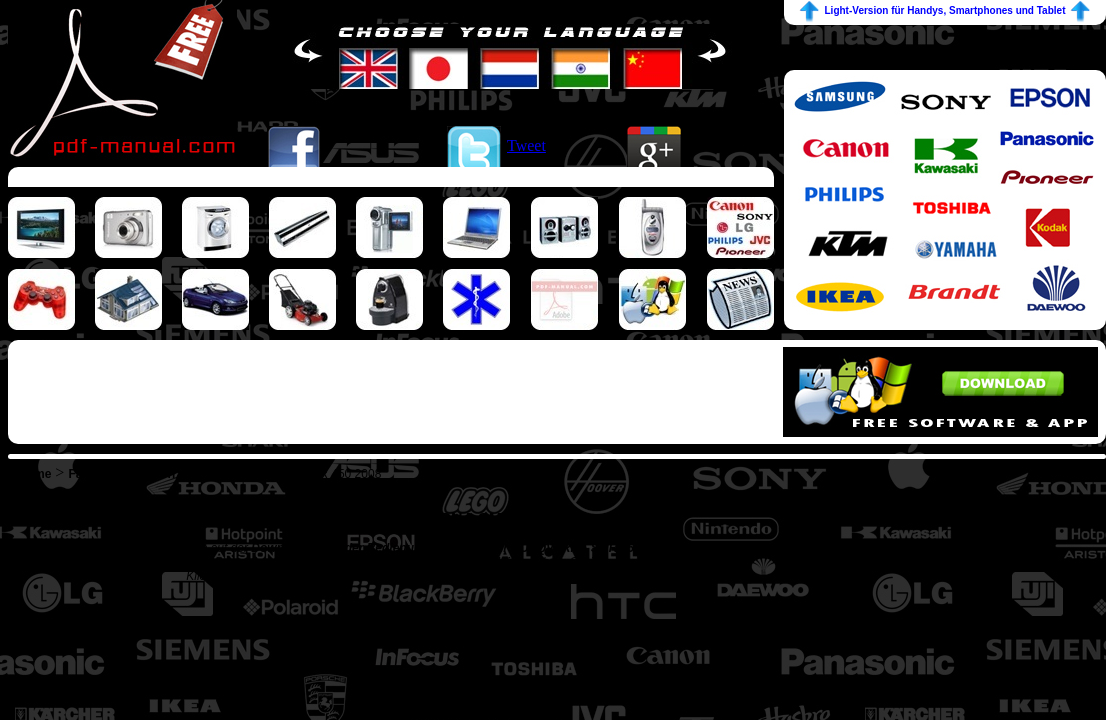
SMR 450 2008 (341, 474)
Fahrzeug (94, 474)
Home (34, 474)
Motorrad (165, 474)
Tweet (526, 145)
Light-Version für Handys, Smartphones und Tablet (945, 10)
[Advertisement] (391, 176)
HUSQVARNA (246, 474)
